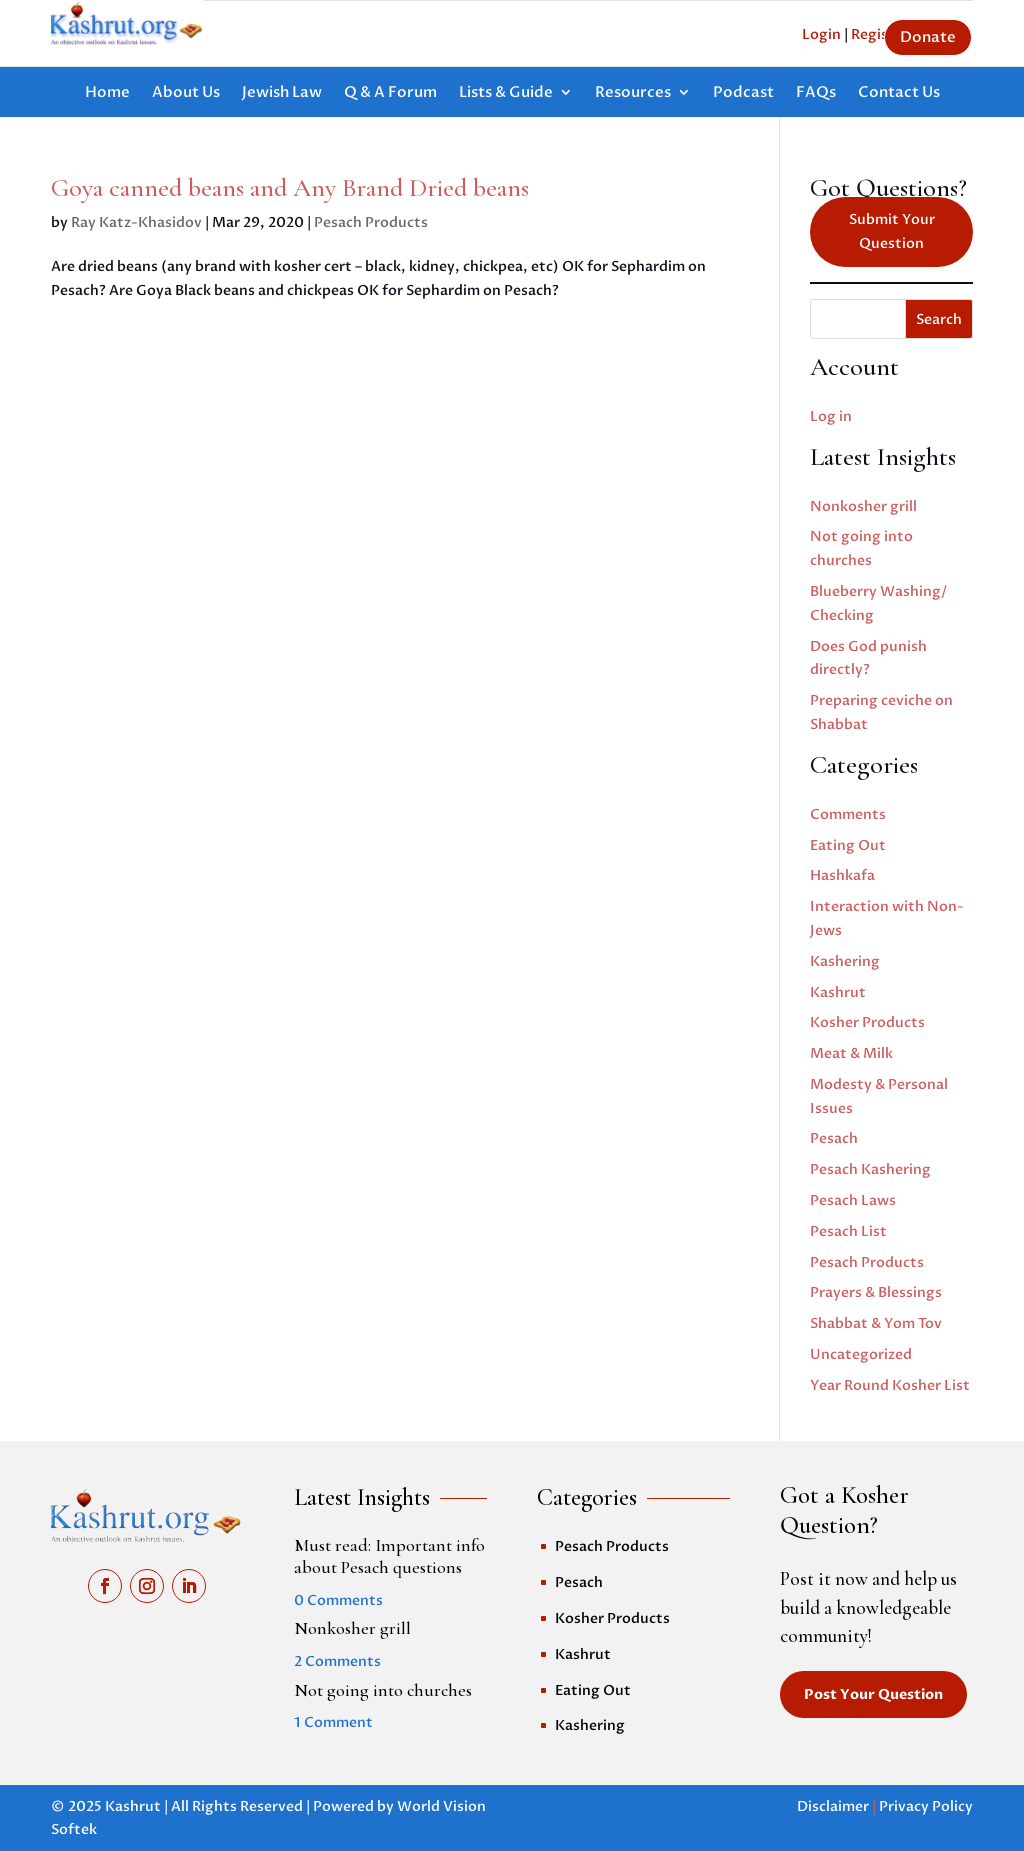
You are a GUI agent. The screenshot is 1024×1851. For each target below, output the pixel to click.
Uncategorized (861, 1354)
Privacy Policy (926, 1806)
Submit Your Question (892, 231)
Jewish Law (282, 93)
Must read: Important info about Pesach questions (389, 1556)
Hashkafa (842, 875)
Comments (848, 814)
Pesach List (848, 1231)
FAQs (816, 93)
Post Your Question (873, 1694)
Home (107, 93)
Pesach (834, 1138)
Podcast (743, 93)
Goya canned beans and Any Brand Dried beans (290, 187)
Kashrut (838, 992)
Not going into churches (383, 1690)
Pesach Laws (853, 1200)
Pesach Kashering (870, 1169)
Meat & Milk (851, 1053)
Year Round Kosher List (890, 1385)
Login (821, 34)
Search (939, 319)
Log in (831, 416)
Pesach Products (371, 222)
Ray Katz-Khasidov (136, 222)
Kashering (845, 961)
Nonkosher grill (863, 506)
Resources (633, 93)
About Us (186, 93)
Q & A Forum (390, 93)
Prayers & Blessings (876, 1292)
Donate (928, 37)
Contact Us (899, 93)
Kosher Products (867, 1022)
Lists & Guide (506, 93)
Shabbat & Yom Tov (876, 1323)
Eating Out (848, 845)
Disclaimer (833, 1806)
